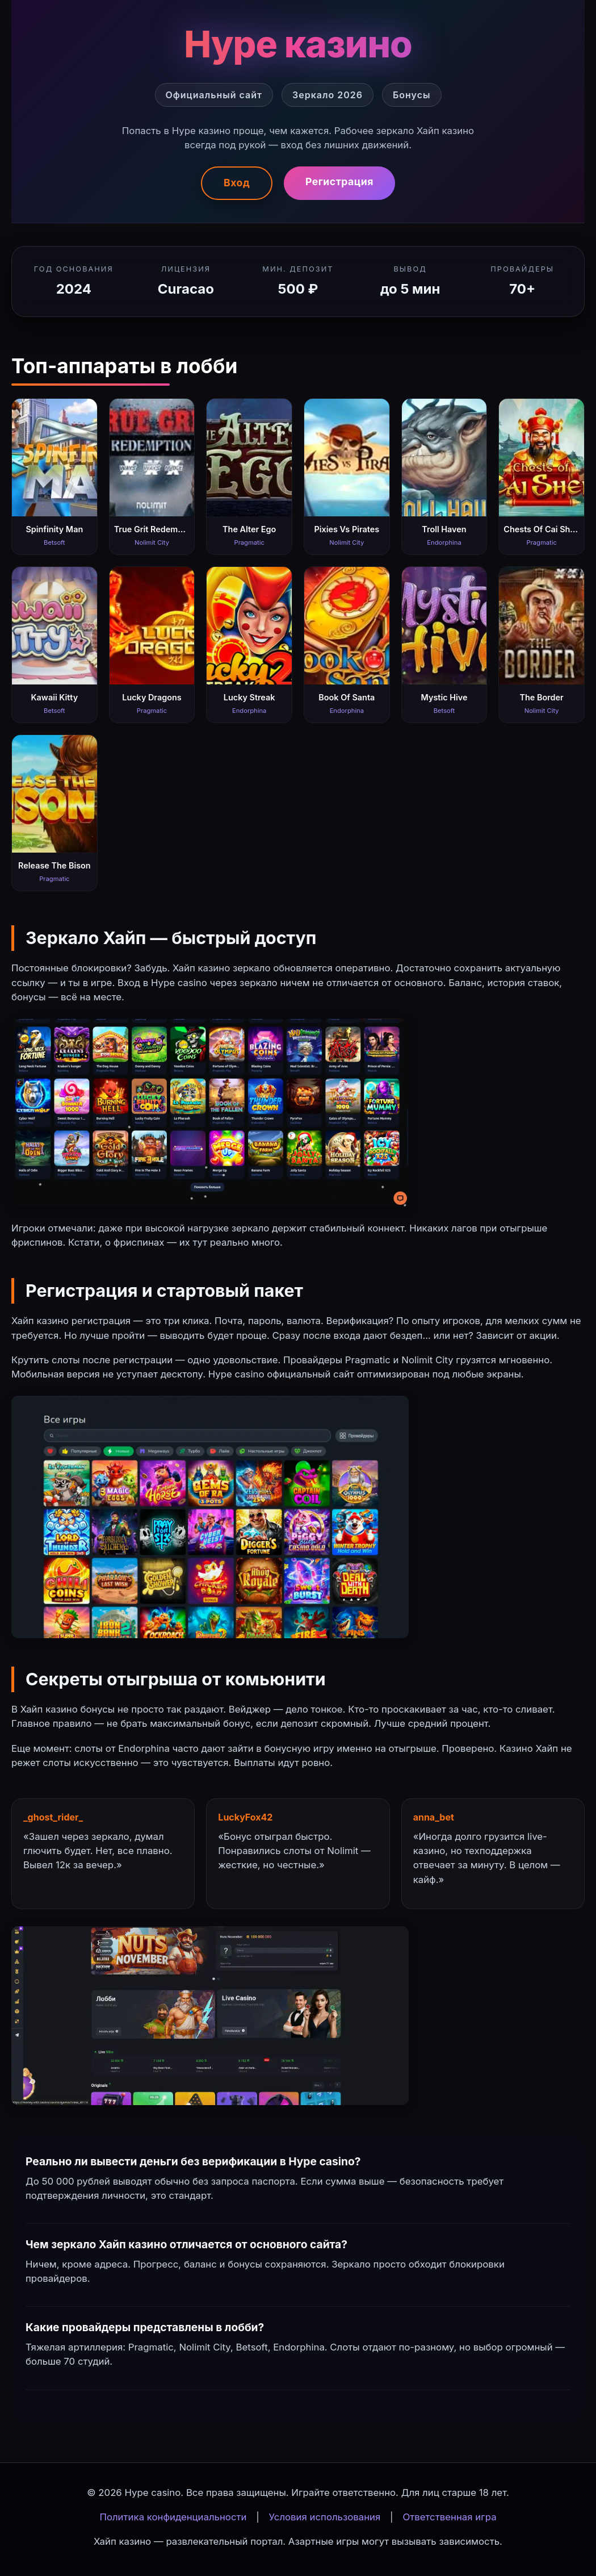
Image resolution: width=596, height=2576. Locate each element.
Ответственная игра (449, 2517)
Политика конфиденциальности (172, 2517)
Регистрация (339, 181)
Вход (237, 183)
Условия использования (325, 2517)
